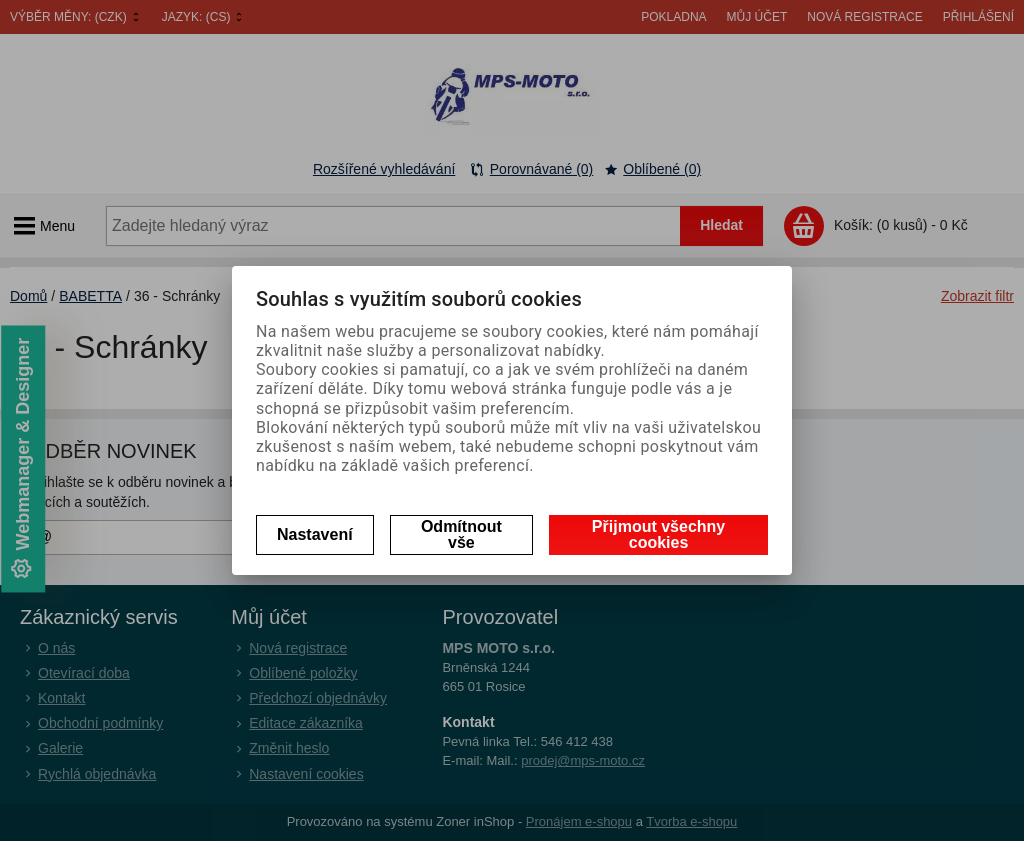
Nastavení (315, 534)
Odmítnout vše (461, 534)
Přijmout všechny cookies (658, 534)
